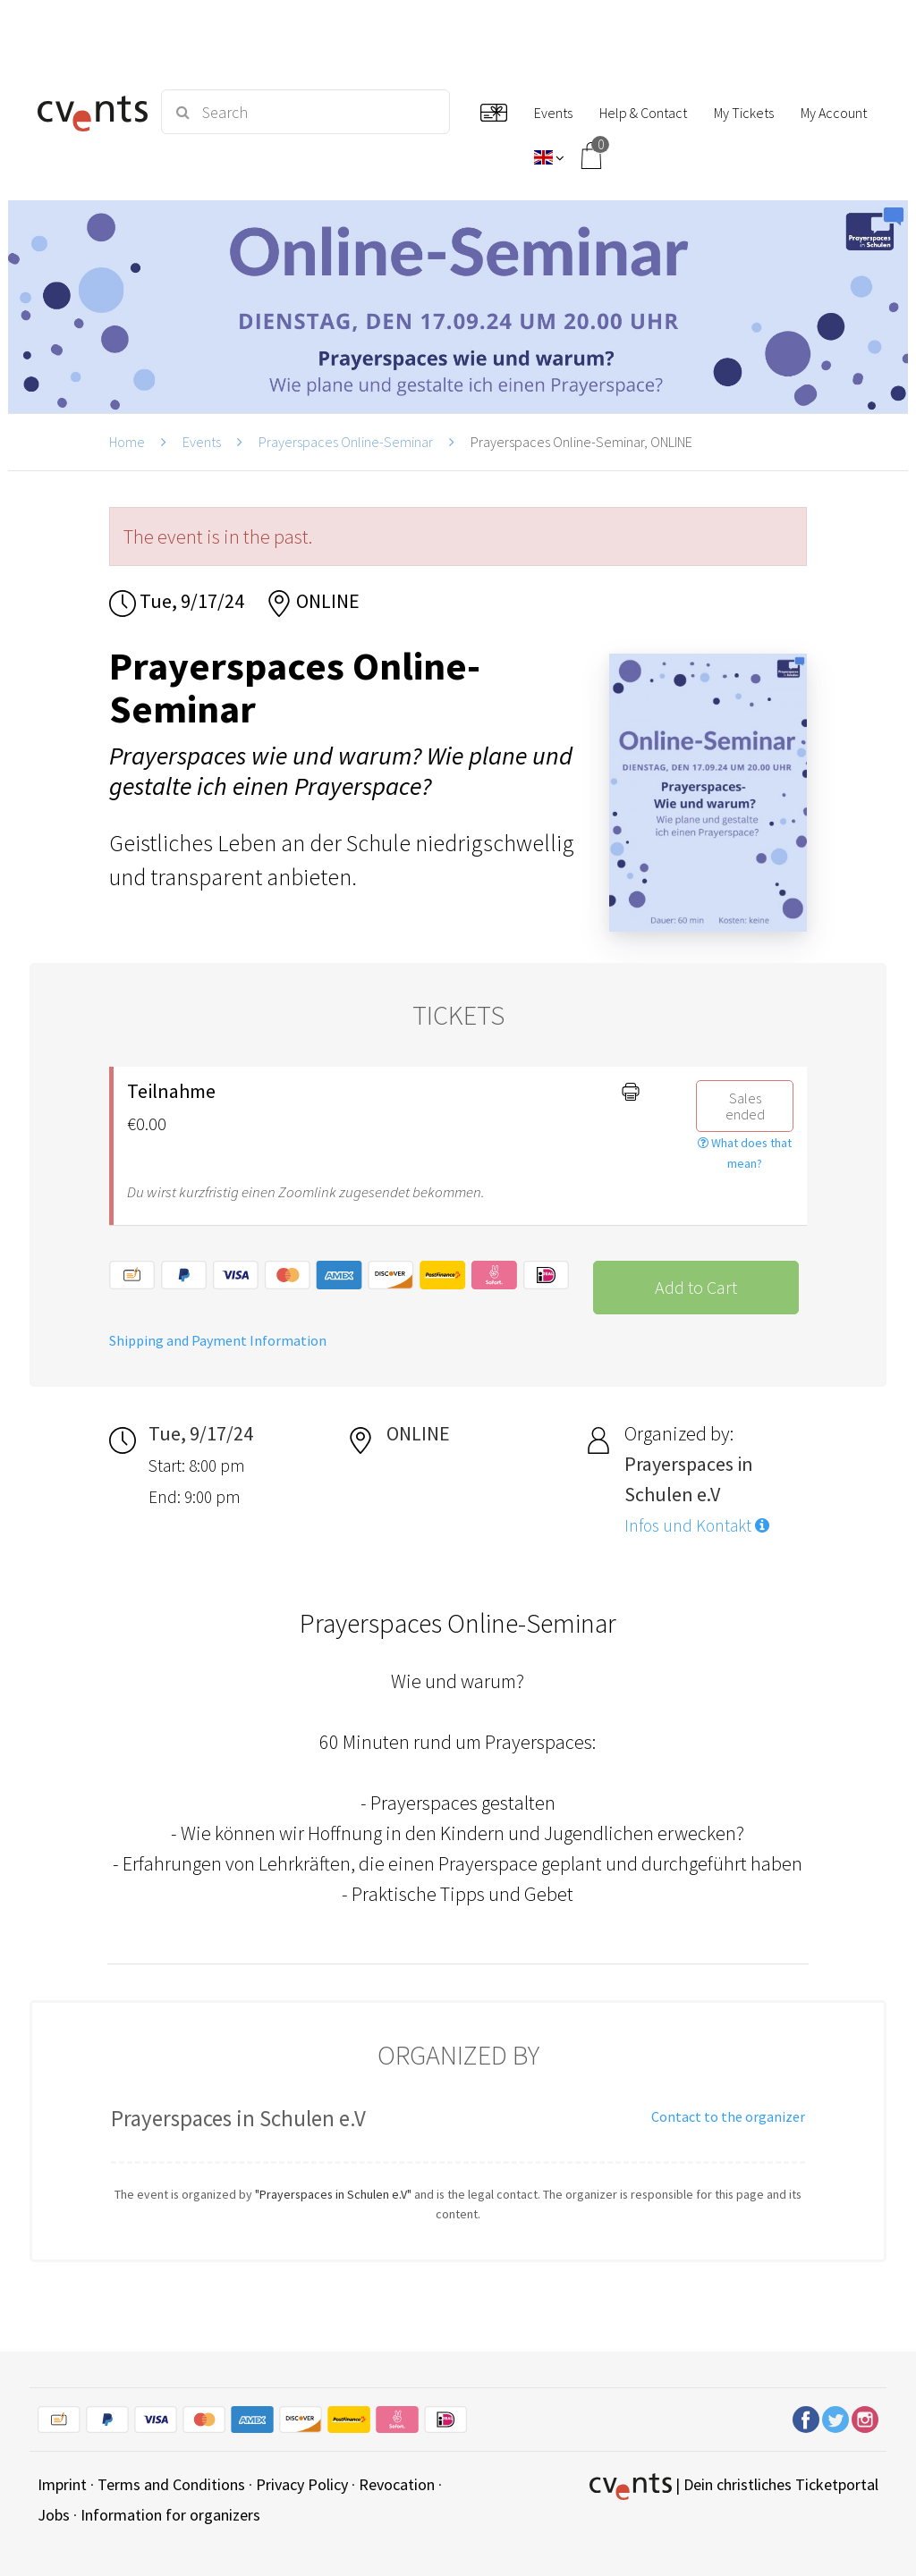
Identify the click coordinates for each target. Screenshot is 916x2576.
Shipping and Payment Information (218, 1340)
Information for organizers (170, 2514)
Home (127, 442)
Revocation (397, 2484)
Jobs (54, 2514)
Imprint (62, 2484)
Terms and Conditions (171, 2484)
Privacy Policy (302, 2484)
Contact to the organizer (728, 2116)
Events (201, 442)
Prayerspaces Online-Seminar (346, 442)
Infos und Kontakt (696, 1525)
